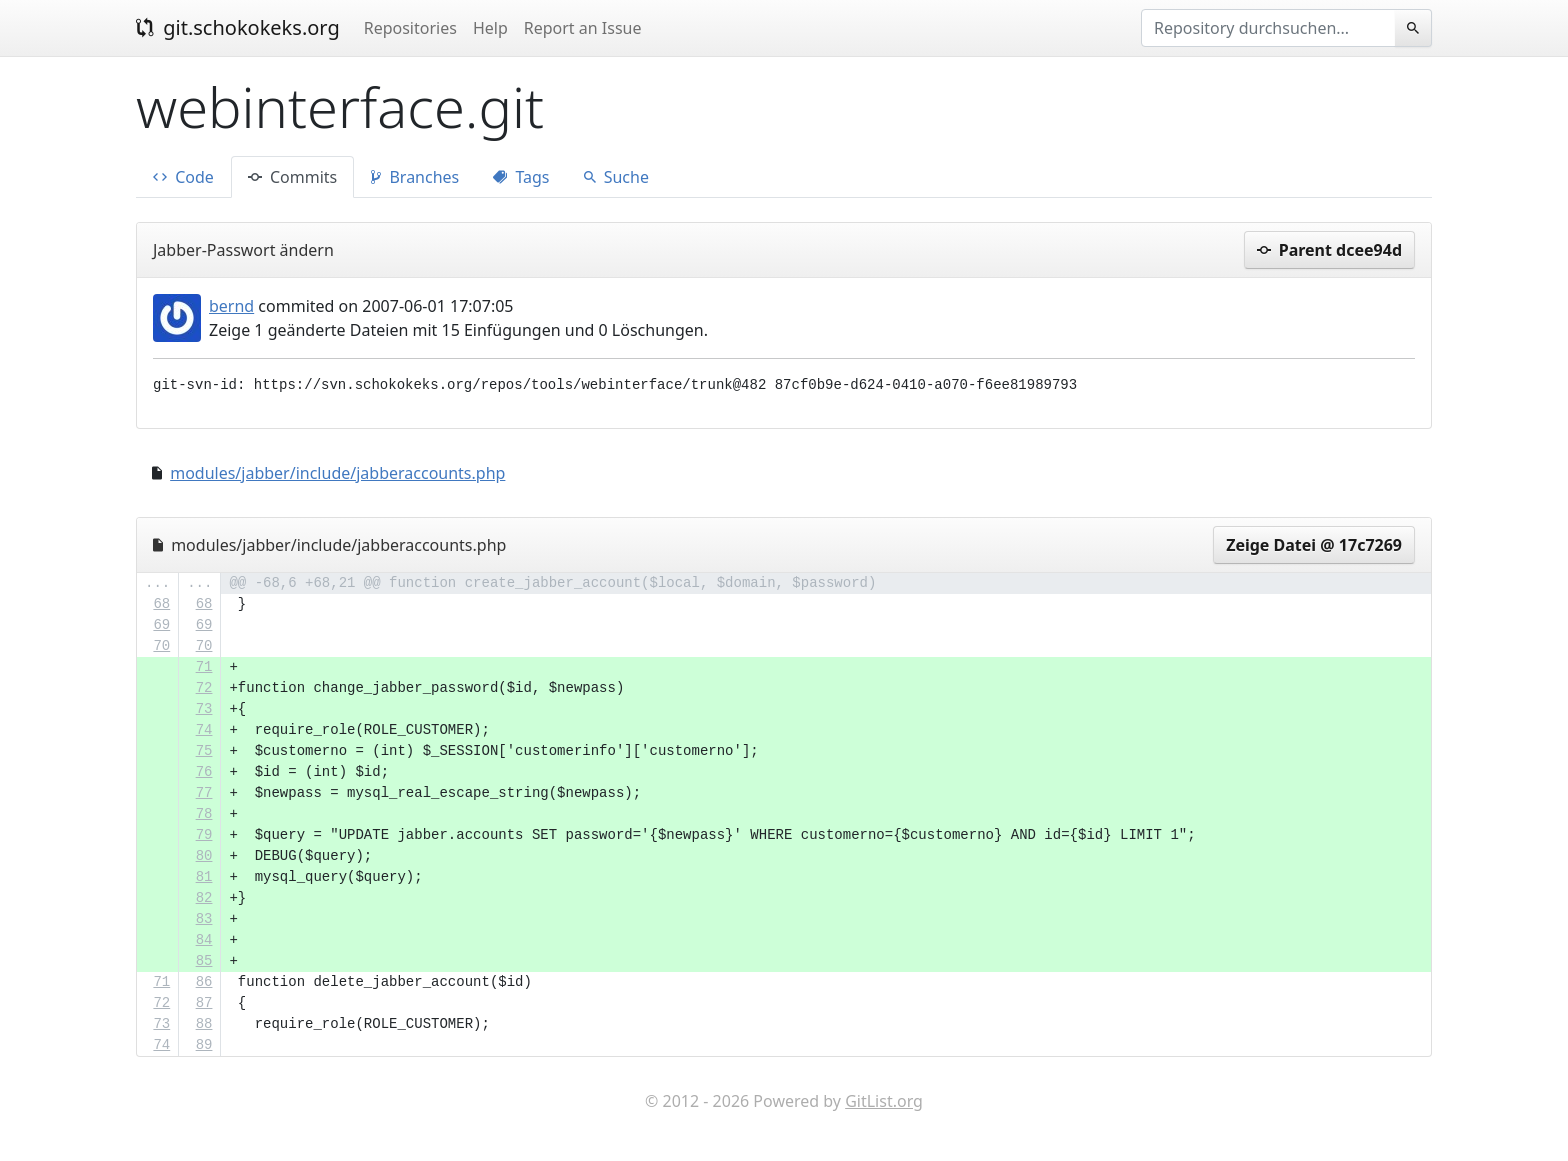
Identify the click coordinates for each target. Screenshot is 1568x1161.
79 (204, 835)
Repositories (410, 28)
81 (204, 877)
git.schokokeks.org (238, 27)
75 (204, 751)
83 (204, 919)
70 (161, 646)
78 (204, 814)
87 (204, 1003)
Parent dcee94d (1329, 250)
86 (204, 982)
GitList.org (884, 1101)
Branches (415, 177)
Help (490, 28)
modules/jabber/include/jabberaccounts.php (337, 473)
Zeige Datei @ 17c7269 (1314, 545)
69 (161, 625)
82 (204, 898)
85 (204, 961)
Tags (521, 177)
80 (204, 856)
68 (161, 604)
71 (204, 667)
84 (204, 940)
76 (204, 772)
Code (183, 177)
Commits (292, 177)
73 (204, 709)
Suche (616, 177)
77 (204, 793)
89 (204, 1045)
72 (204, 688)
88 (204, 1024)
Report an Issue (583, 28)
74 (204, 730)
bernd (231, 306)
